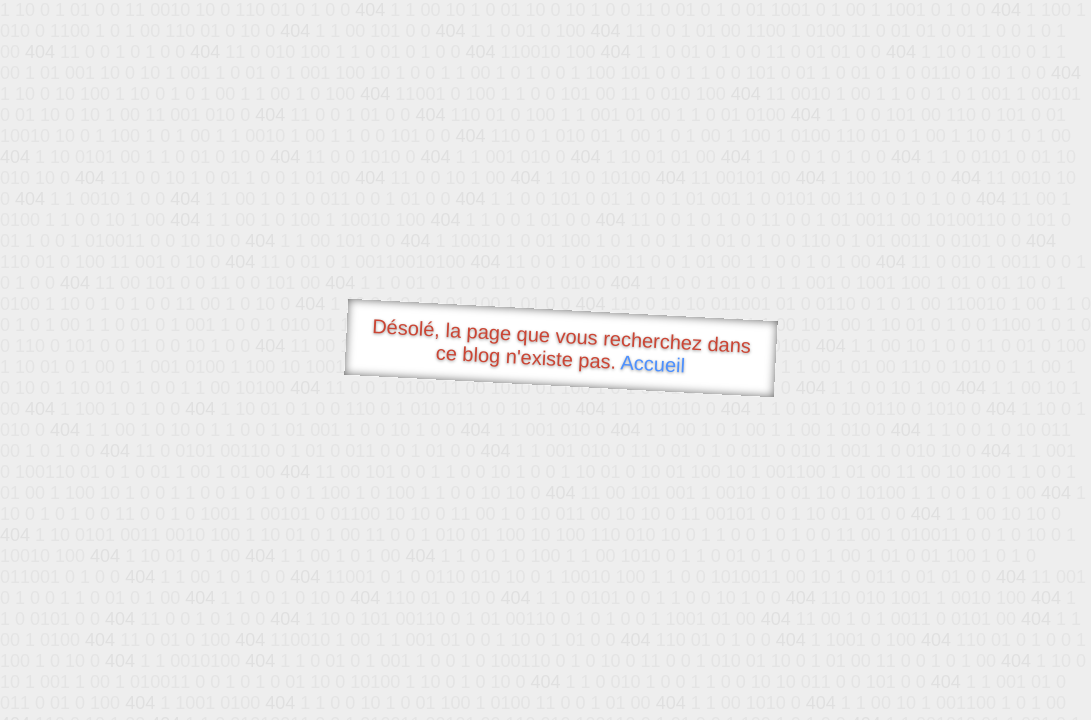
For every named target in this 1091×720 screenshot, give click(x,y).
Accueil (653, 363)
